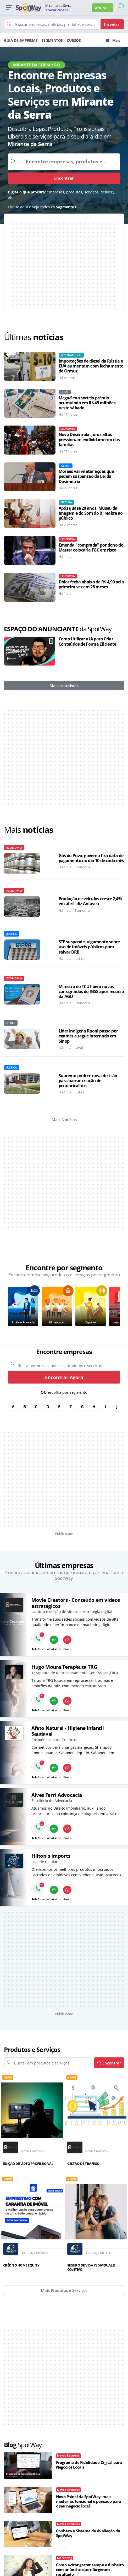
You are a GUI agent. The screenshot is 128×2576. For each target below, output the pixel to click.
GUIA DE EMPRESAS (21, 40)
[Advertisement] (64, 264)
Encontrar (64, 178)
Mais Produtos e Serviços (64, 2290)
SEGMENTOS (52, 40)
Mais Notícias (64, 1119)
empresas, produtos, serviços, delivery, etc (61, 195)
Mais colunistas (64, 685)
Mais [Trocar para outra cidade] (113, 40)
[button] (9, 8)
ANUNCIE (102, 7)
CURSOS (74, 40)
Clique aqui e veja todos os (42, 206)
